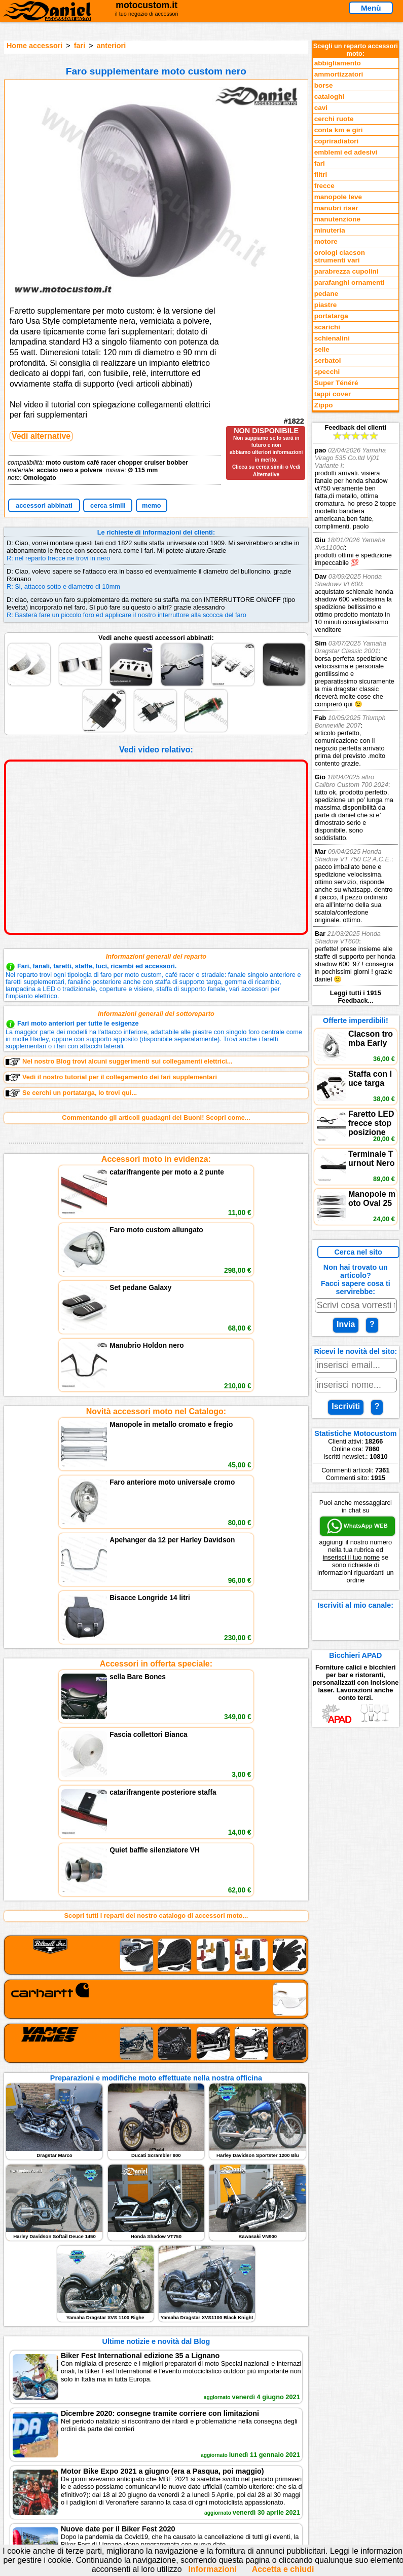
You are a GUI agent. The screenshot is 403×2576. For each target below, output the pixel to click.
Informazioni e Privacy (187, 2282)
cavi (320, 107)
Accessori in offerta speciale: (156, 1385)
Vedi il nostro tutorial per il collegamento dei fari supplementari (111, 1077)
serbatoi (327, 360)
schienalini (332, 338)
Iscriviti (346, 1406)
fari (79, 46)
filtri (320, 174)
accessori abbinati (44, 505)
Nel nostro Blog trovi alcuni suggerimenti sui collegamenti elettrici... (119, 1061)
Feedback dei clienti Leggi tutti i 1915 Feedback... (355, 714)
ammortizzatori (338, 74)
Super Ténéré (336, 383)
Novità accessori (64, 2272)
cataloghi (329, 96)
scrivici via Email (179, 2261)
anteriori (111, 46)
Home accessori (34, 46)
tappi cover (332, 394)
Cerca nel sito (358, 1252)
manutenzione (337, 219)
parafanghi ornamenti (349, 282)
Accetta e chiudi (283, 2569)
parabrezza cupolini (346, 271)
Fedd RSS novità (178, 2302)
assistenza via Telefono (189, 2272)
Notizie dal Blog (62, 2302)
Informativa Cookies (183, 2292)
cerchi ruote (334, 119)
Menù (371, 8)
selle (321, 349)
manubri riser (336, 208)
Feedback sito (59, 2282)
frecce (324, 186)
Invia (346, 1324)
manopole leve (338, 197)
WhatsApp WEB (357, 1526)
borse (323, 85)
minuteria (329, 230)
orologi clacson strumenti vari (339, 256)
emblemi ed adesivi (346, 152)
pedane (326, 293)
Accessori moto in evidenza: (156, 1159)
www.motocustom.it (357, 2471)
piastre (325, 305)
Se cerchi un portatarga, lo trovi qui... (71, 1093)
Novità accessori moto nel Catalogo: (156, 1272)
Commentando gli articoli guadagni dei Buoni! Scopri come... (156, 1117)
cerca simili (108, 505)
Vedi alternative (41, 436)
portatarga (331, 316)
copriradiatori (336, 141)
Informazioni (213, 2569)
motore (326, 241)
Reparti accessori (65, 2261)
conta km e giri (338, 130)
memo (151, 505)
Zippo (323, 405)
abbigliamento (337, 63)
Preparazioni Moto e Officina (82, 2292)
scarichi (327, 327)
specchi (327, 371)
